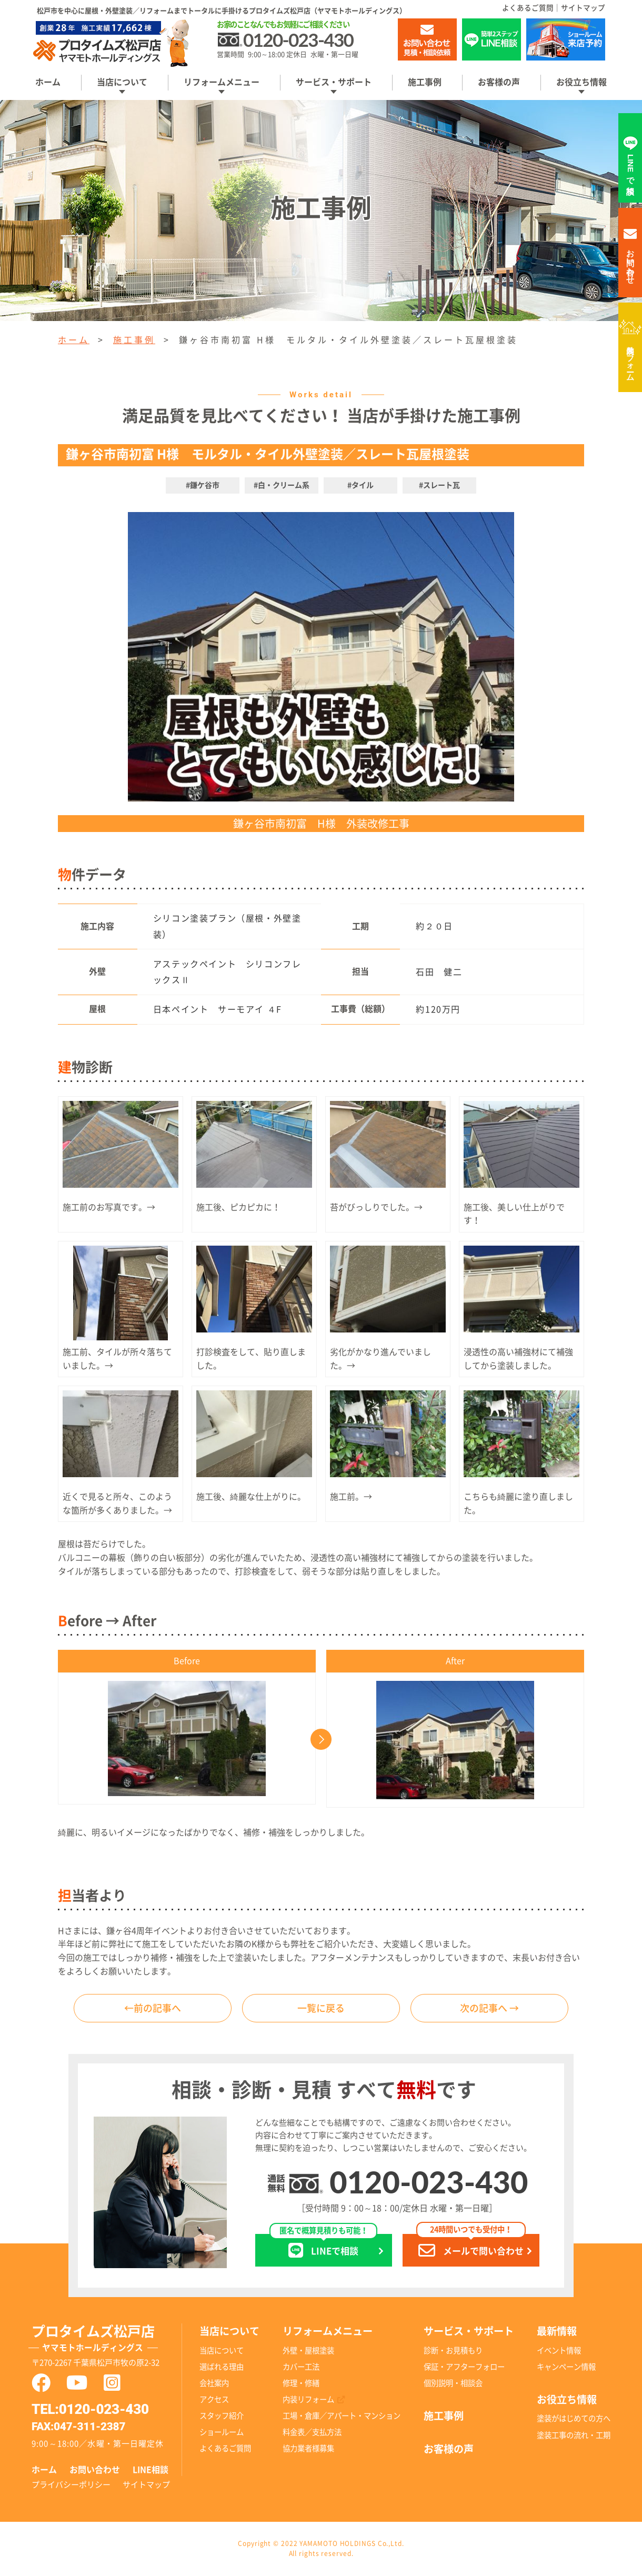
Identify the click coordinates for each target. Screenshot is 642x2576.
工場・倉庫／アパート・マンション (341, 2416)
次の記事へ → (489, 2008)
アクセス (214, 2399)
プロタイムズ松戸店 (107, 2340)
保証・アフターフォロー (464, 2367)
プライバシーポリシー (71, 2485)
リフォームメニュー (221, 82)
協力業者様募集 (308, 2448)
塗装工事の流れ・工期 (573, 2435)
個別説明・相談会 (453, 2383)
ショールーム (221, 2432)
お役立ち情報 (581, 82)
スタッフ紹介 (221, 2416)
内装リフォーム (630, 359)
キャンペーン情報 (566, 2367)
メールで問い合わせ (471, 2246)
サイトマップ (583, 8)
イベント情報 (559, 2350)
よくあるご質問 (528, 8)
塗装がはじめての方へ (573, 2418)
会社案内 (214, 2383)
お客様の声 (499, 82)
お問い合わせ (94, 2469)
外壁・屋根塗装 (308, 2350)
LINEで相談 (323, 2246)
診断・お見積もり (453, 2350)
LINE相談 (150, 2469)
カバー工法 (301, 2367)
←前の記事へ (152, 2008)
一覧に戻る (321, 2008)
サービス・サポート (334, 82)
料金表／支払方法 (312, 2432)
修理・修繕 (301, 2383)
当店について (122, 82)
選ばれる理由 (221, 2367)
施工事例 (425, 82)
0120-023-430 (428, 2181)
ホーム (48, 82)
